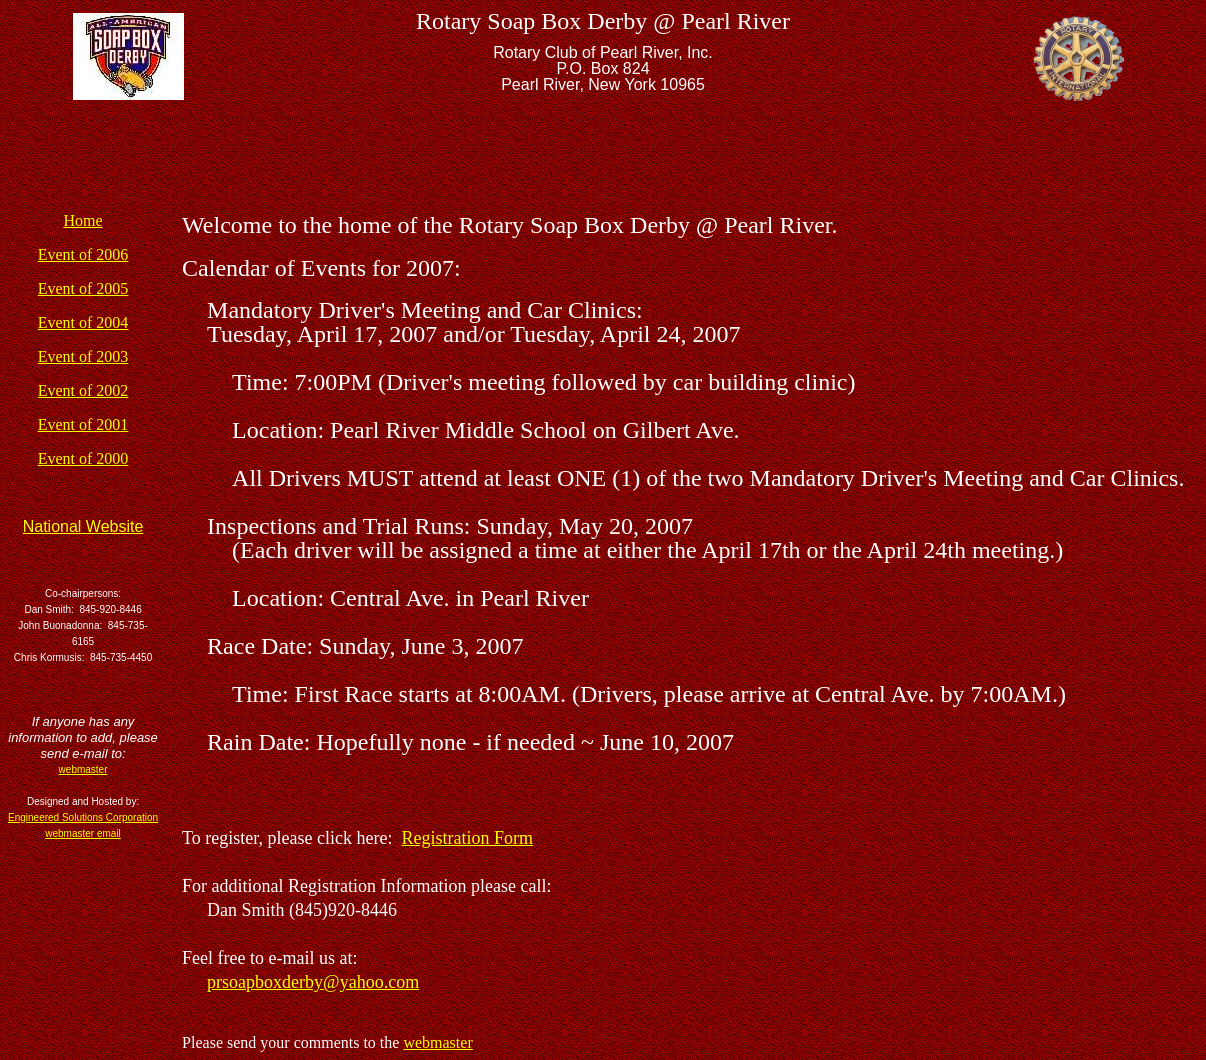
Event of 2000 (83, 458)
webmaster (437, 1042)
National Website (83, 526)
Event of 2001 (83, 424)
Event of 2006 (83, 254)
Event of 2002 (83, 390)
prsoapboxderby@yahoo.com (313, 982)
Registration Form (468, 838)
